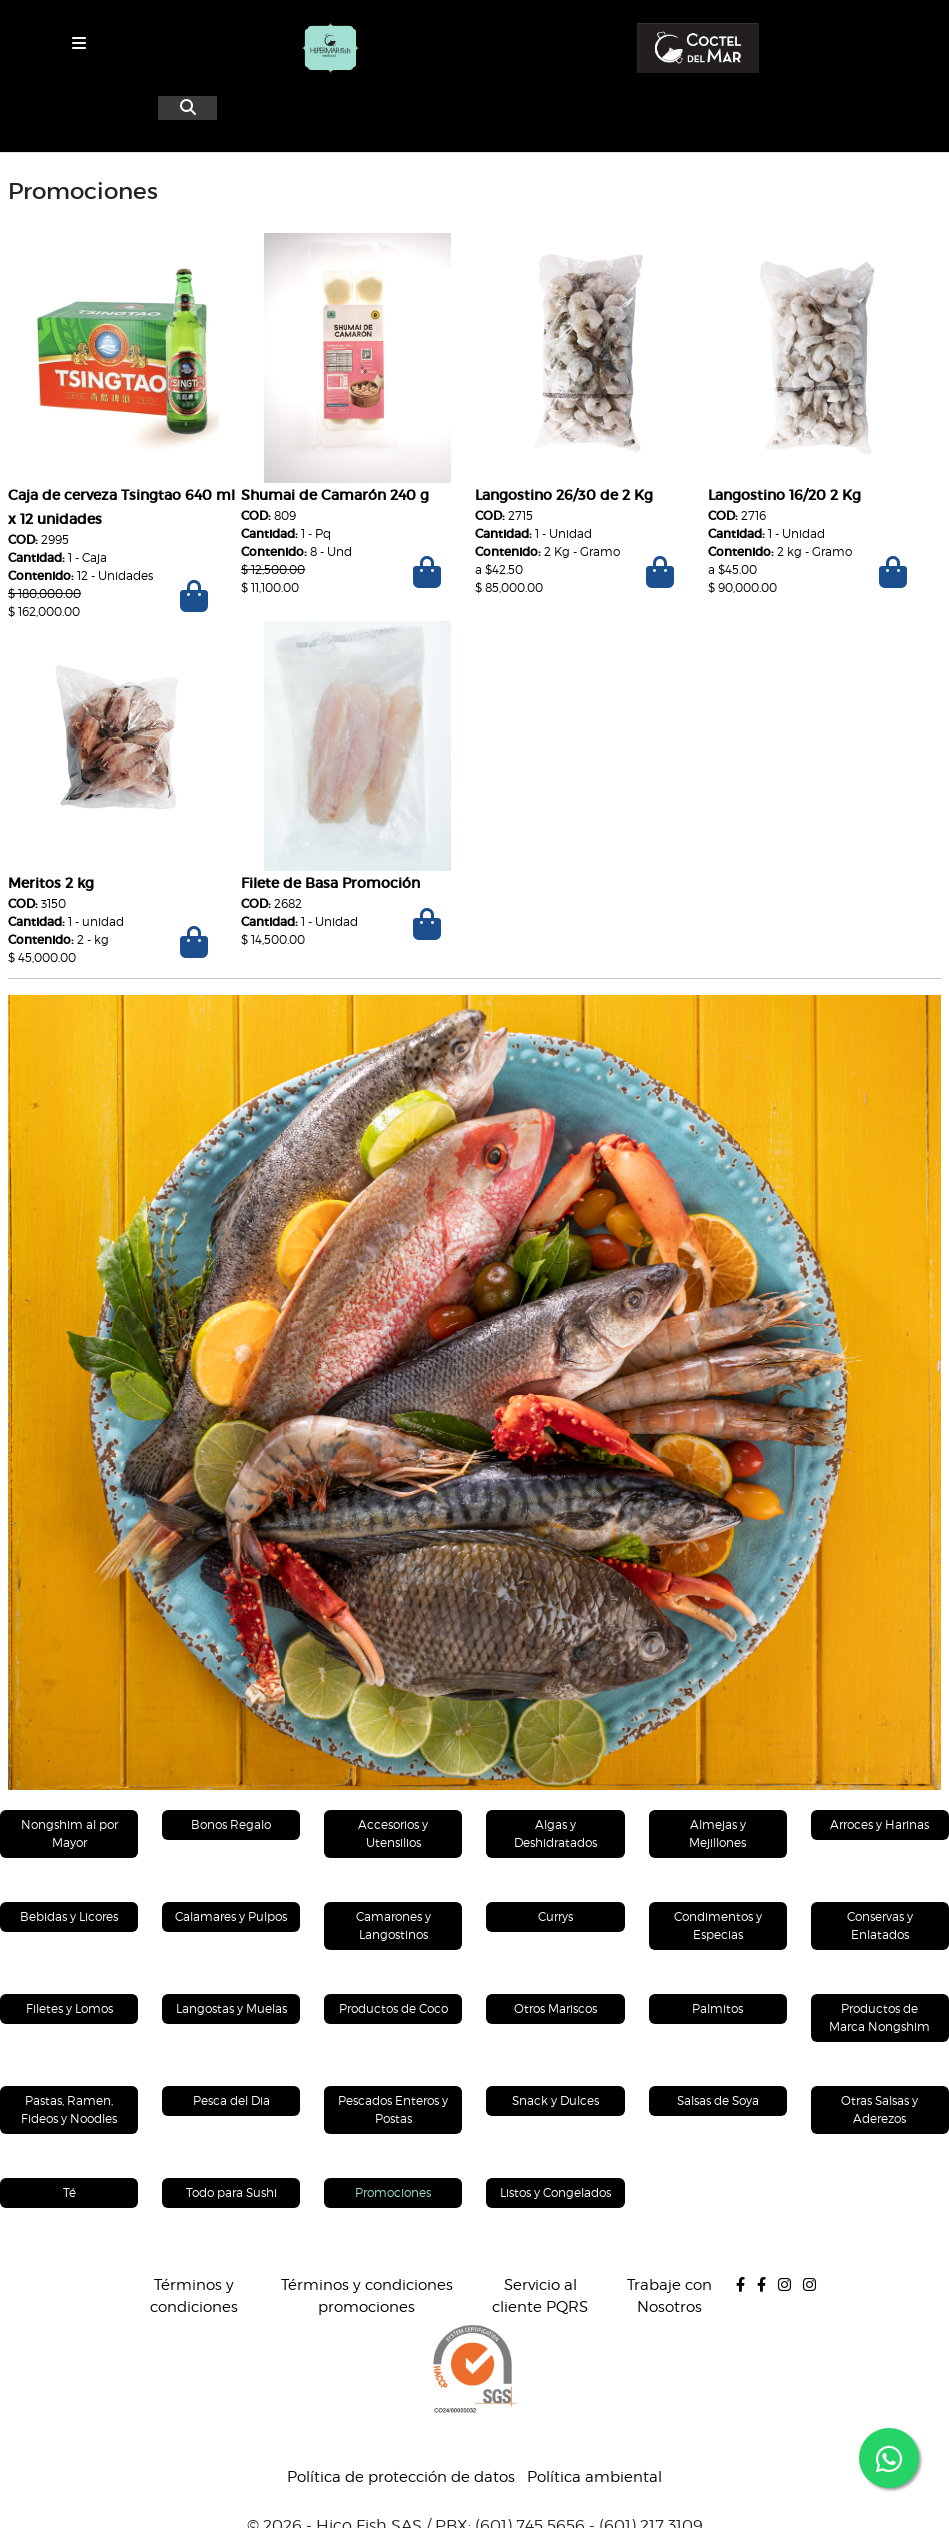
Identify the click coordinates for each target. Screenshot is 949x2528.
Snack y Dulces (555, 2100)
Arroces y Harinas (879, 1824)
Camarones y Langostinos (393, 1925)
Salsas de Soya (718, 2100)
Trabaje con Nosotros (669, 2296)
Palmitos (717, 2008)
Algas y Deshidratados (555, 1833)
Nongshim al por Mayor (69, 1833)
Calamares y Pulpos (231, 1916)
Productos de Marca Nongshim (879, 2017)
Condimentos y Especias (718, 1925)
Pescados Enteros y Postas (393, 2109)
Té (69, 2192)
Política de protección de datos (401, 2477)
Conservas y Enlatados (880, 1925)
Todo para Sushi (231, 2192)
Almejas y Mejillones (717, 1833)
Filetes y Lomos (69, 2008)
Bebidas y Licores (69, 1916)
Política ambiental (594, 2477)
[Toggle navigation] (79, 43)
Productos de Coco (393, 2008)
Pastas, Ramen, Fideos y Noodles (69, 2109)
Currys (555, 1916)
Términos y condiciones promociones (367, 2296)
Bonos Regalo (231, 1824)
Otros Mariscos (555, 2008)
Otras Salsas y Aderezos (879, 2109)
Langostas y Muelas (231, 2008)
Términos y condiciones (194, 2296)
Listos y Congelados (555, 2192)
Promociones (393, 2192)
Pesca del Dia (231, 2100)
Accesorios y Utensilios (393, 1833)
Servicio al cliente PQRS (540, 2296)
